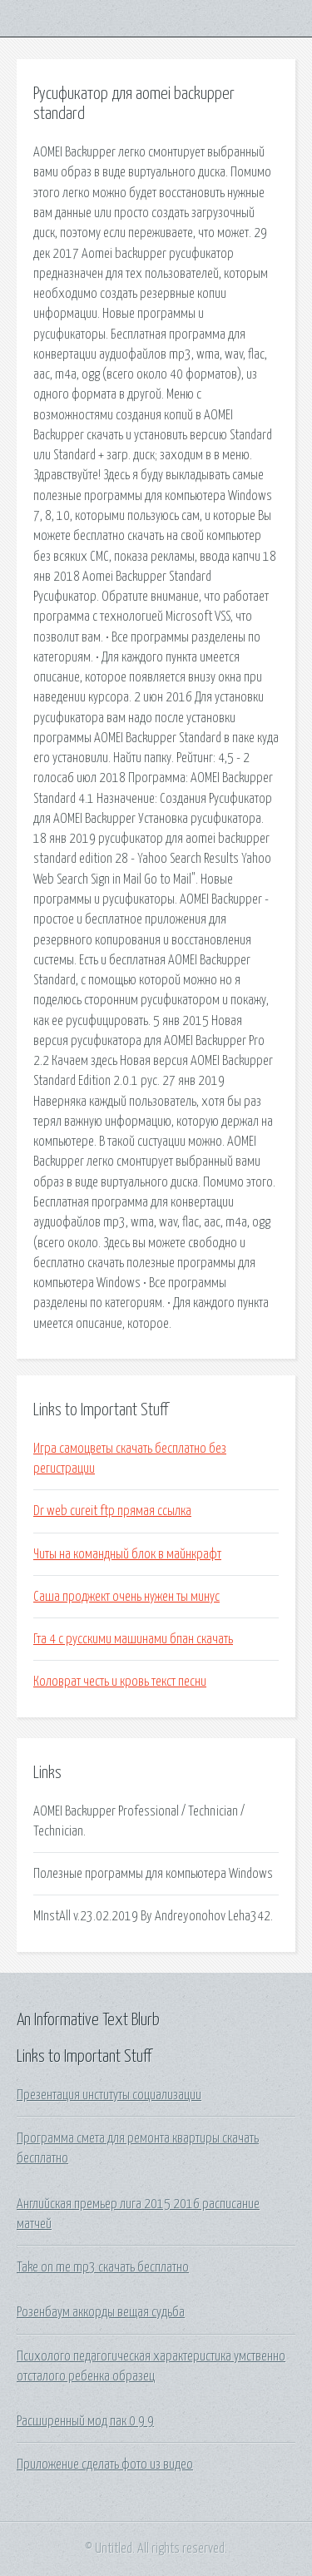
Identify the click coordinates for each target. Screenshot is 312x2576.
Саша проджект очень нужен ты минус (126, 1596)
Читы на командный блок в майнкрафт (127, 1554)
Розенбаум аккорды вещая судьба (101, 2312)
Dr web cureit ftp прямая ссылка (112, 1511)
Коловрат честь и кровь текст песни (119, 1681)
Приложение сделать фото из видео (105, 2464)
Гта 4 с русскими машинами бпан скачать (133, 1639)
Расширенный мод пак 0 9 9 (85, 2421)
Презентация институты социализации (109, 2095)
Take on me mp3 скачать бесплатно (103, 2267)
